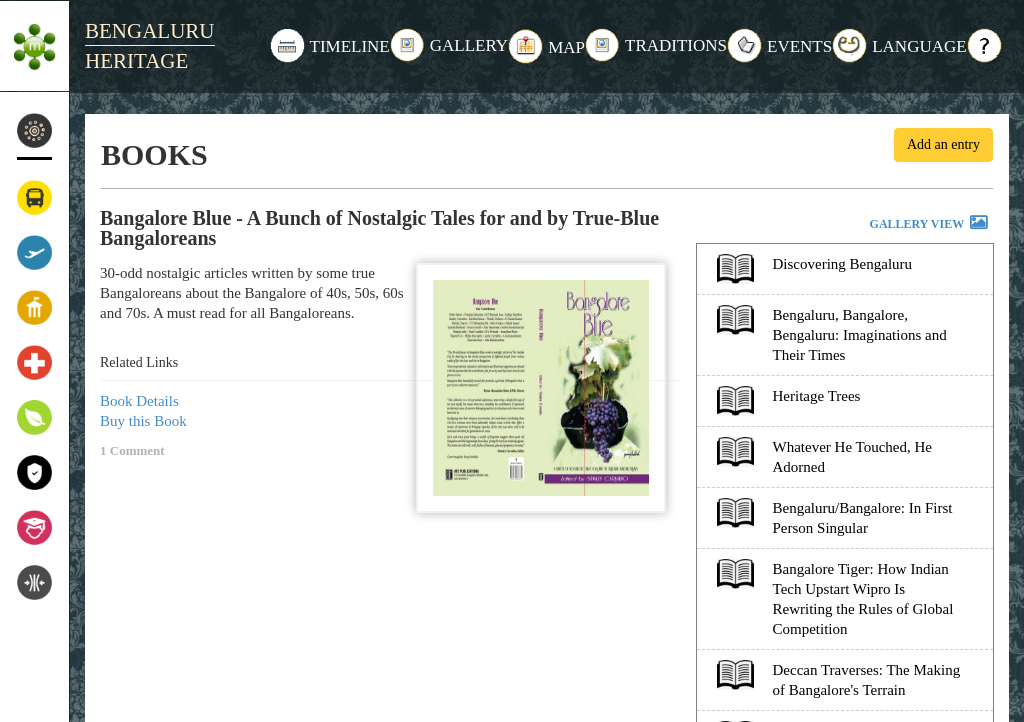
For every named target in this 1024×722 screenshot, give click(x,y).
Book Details (139, 401)
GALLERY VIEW (930, 225)
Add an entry (943, 144)
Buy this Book (143, 421)
